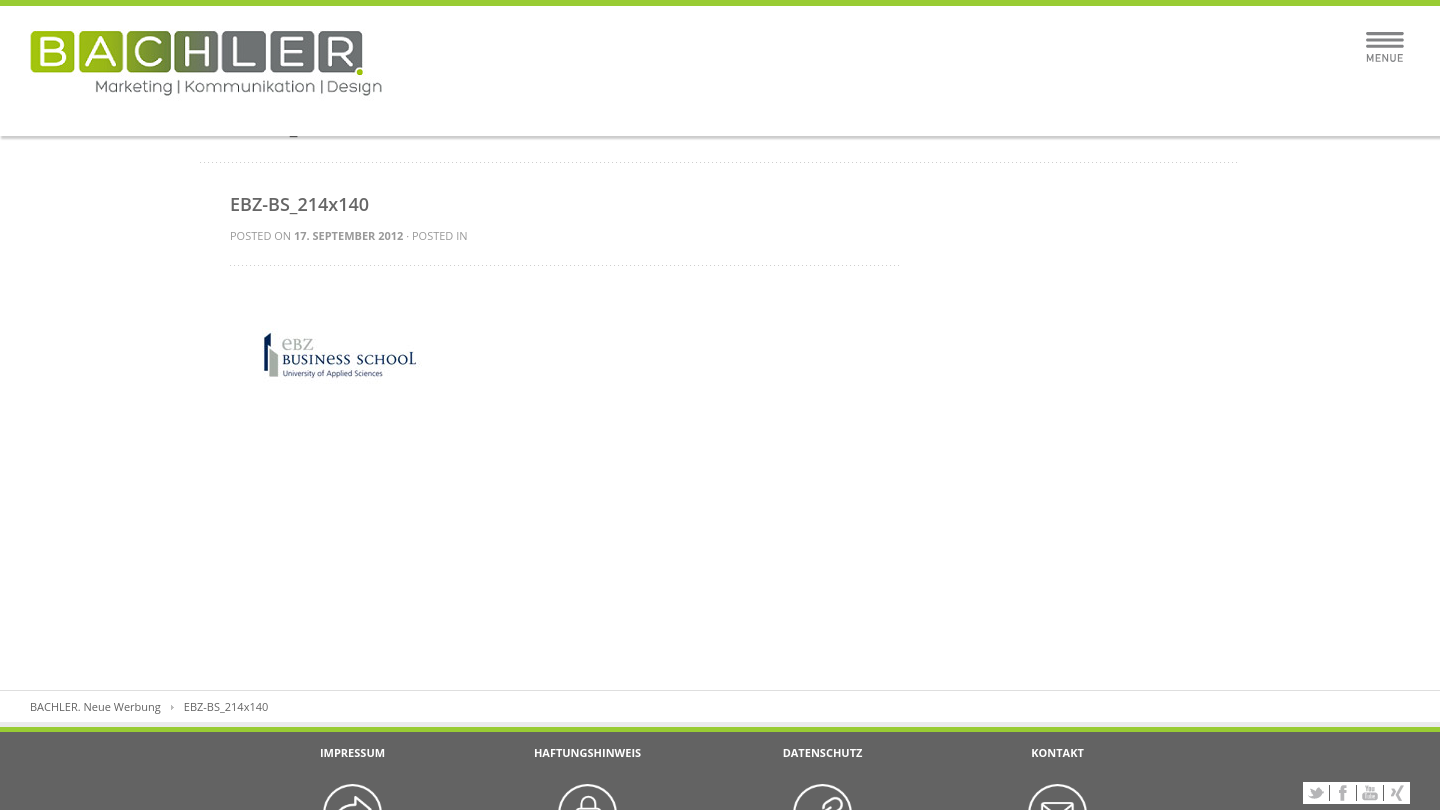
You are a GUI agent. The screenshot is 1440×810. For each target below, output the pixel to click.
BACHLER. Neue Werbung (95, 706)
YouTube (1370, 793)
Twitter (1316, 793)
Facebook (1343, 793)
